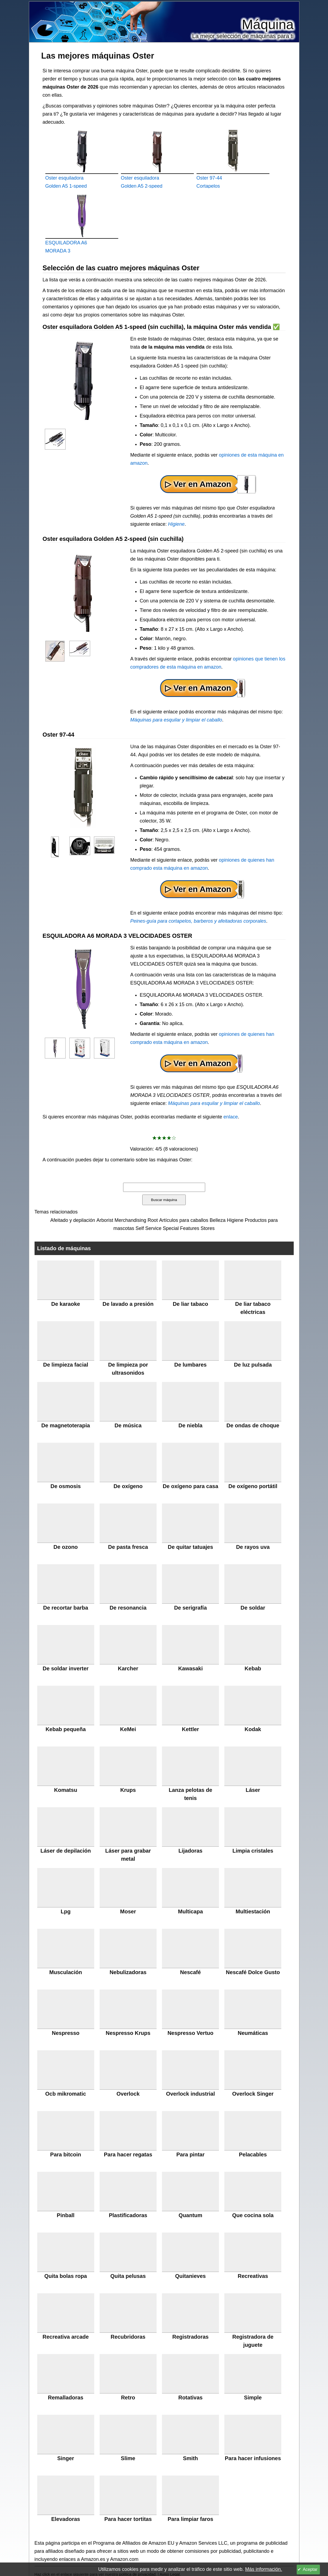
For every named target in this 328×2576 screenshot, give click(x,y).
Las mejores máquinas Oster (97, 55)
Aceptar (310, 2569)
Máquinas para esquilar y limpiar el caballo (176, 720)
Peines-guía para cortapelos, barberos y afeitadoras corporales (198, 921)
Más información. (263, 2569)
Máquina (268, 24)
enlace (231, 1117)
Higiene (176, 524)
